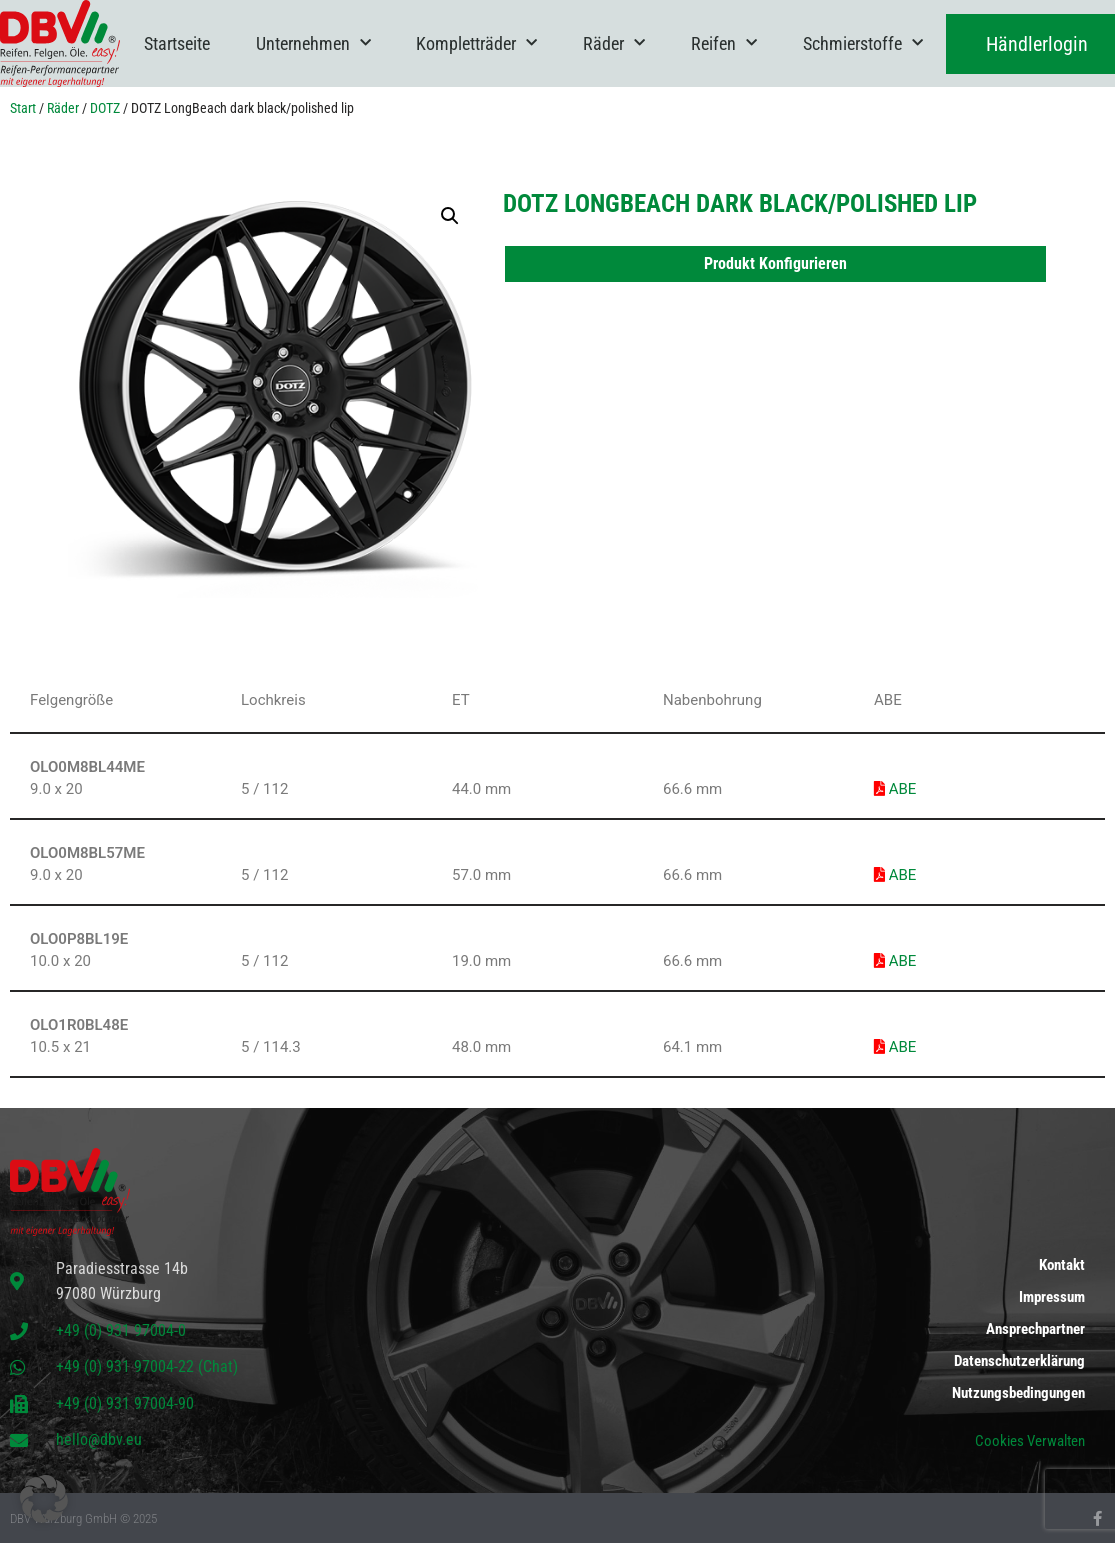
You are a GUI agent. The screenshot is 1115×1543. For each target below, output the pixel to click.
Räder (614, 43)
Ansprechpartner (1035, 1329)
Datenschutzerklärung (1019, 1361)
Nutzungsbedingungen (1018, 1393)
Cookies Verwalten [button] (1030, 1441)
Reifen (724, 43)
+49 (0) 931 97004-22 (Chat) (147, 1366)
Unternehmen (313, 43)
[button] (450, 216)
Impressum (1052, 1297)
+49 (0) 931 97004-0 (121, 1330)
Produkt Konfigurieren (775, 263)
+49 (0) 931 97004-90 (125, 1403)
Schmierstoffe (863, 43)
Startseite (177, 43)
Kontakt (1062, 1265)
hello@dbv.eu (99, 1439)
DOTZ (105, 108)
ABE (895, 789)
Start (23, 108)
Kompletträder (476, 43)
